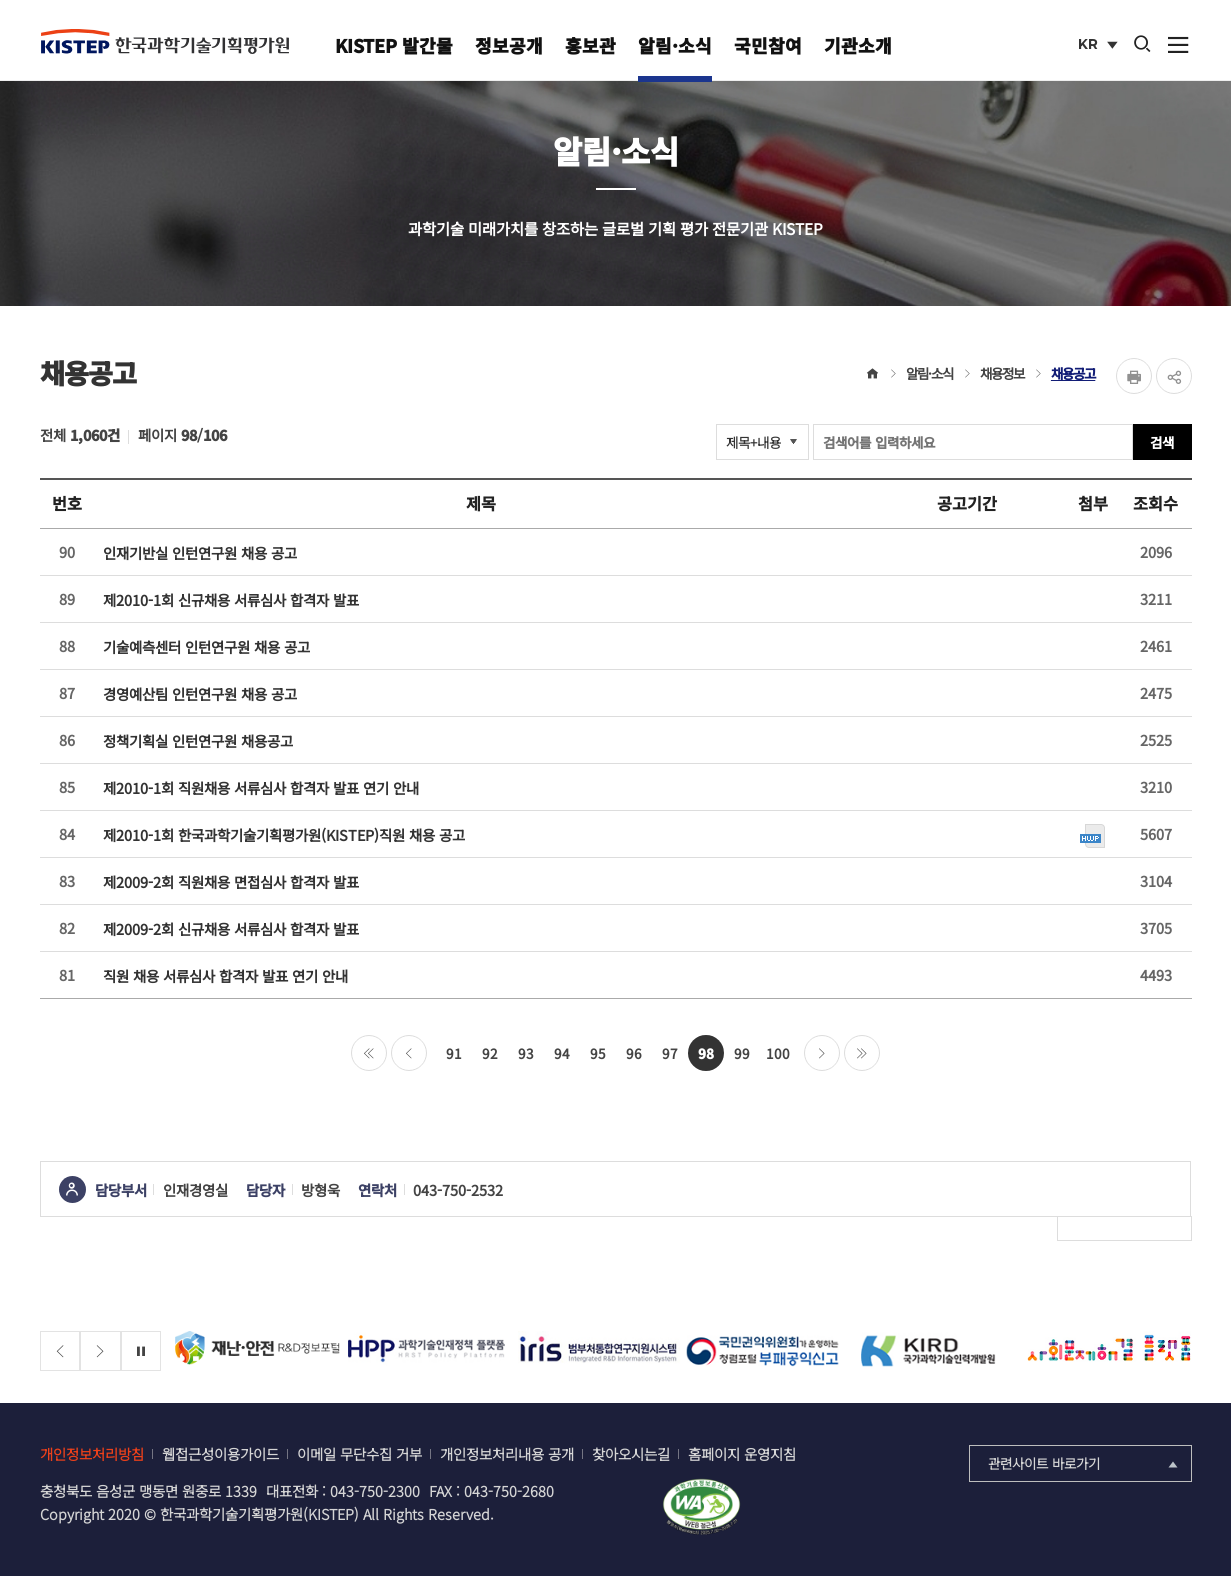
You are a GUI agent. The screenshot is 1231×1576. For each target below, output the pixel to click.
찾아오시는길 (631, 1453)
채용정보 (1002, 373)
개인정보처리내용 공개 (507, 1453)
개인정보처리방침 (92, 1453)
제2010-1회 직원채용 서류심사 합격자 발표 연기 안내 (261, 787)
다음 (822, 1053)
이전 (409, 1053)
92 (490, 1053)
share (1174, 376)
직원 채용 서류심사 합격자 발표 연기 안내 (225, 975)
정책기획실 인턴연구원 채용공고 (198, 740)
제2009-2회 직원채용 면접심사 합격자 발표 (231, 881)
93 (526, 1053)
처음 (369, 1053)
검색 (1162, 442)
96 (634, 1053)
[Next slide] (100, 1351)
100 (778, 1053)
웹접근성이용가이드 (220, 1453)
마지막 (862, 1053)
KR (1099, 46)
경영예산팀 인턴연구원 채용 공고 (200, 693)
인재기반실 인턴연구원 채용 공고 (200, 552)
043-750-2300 (375, 1490)
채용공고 (1073, 373)
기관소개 (858, 45)
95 (598, 1053)
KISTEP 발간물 (394, 45)
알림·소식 (675, 45)
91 (454, 1053)
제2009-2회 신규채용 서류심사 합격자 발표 (231, 928)
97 (670, 1053)
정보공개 (509, 45)
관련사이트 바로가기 (1084, 1463)
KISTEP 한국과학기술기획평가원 (165, 41)
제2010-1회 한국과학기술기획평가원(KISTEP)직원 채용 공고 (284, 834)
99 (742, 1053)
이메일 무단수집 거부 (359, 1453)
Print (1134, 376)
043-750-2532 (458, 1189)
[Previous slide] (60, 1351)
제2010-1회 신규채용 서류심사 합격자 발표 (231, 599)
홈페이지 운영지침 (742, 1453)
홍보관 (590, 45)
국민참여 (768, 45)
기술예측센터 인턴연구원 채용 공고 (206, 646)
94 (562, 1053)
